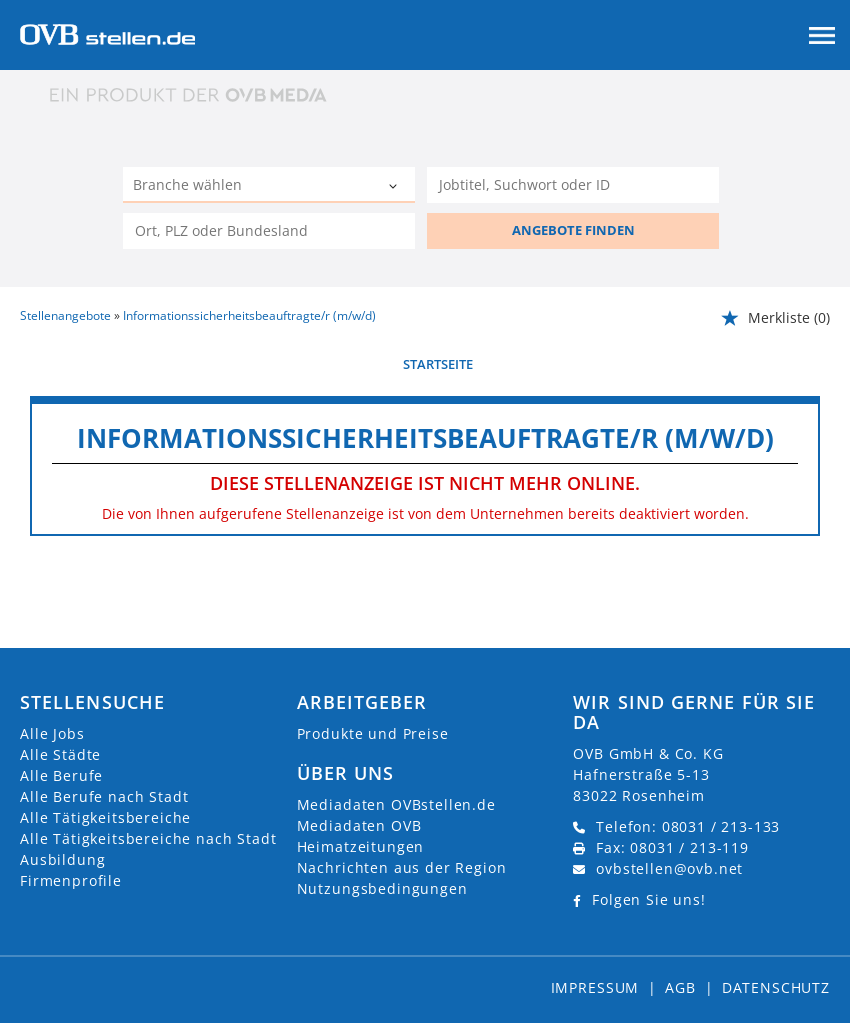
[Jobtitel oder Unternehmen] (573, 185)
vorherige (55, 364)
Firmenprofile (71, 880)
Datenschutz (776, 987)
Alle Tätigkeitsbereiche (105, 817)
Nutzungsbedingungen (382, 888)
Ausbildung (62, 859)
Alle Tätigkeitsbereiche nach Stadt (148, 838)
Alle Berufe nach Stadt (104, 796)
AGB (680, 987)
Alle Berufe (61, 775)
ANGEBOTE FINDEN (573, 230)
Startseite (438, 364)
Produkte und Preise (373, 733)
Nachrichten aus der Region (402, 867)
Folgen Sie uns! (649, 899)
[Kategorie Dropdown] (395, 187)
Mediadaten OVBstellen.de (396, 804)
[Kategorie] (249, 187)
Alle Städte (60, 754)
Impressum (595, 987)
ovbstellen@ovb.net (669, 868)
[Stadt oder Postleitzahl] (269, 231)
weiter (807, 364)
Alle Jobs (52, 733)
